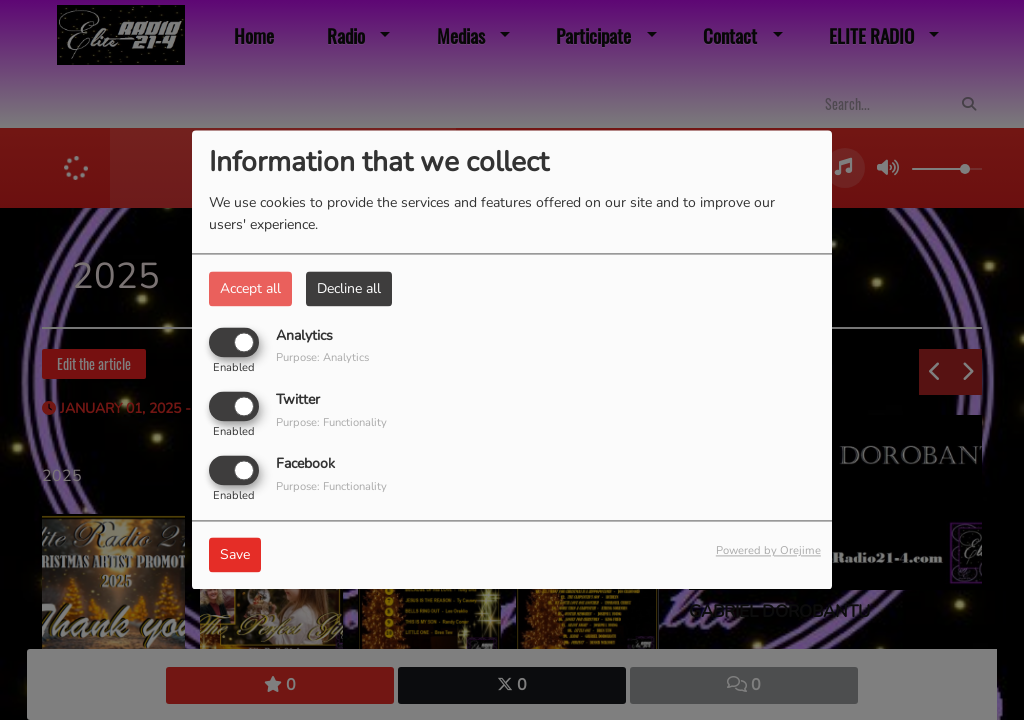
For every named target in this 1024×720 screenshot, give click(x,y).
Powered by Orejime (768, 551)
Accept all (250, 288)
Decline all (349, 288)
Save (235, 555)
